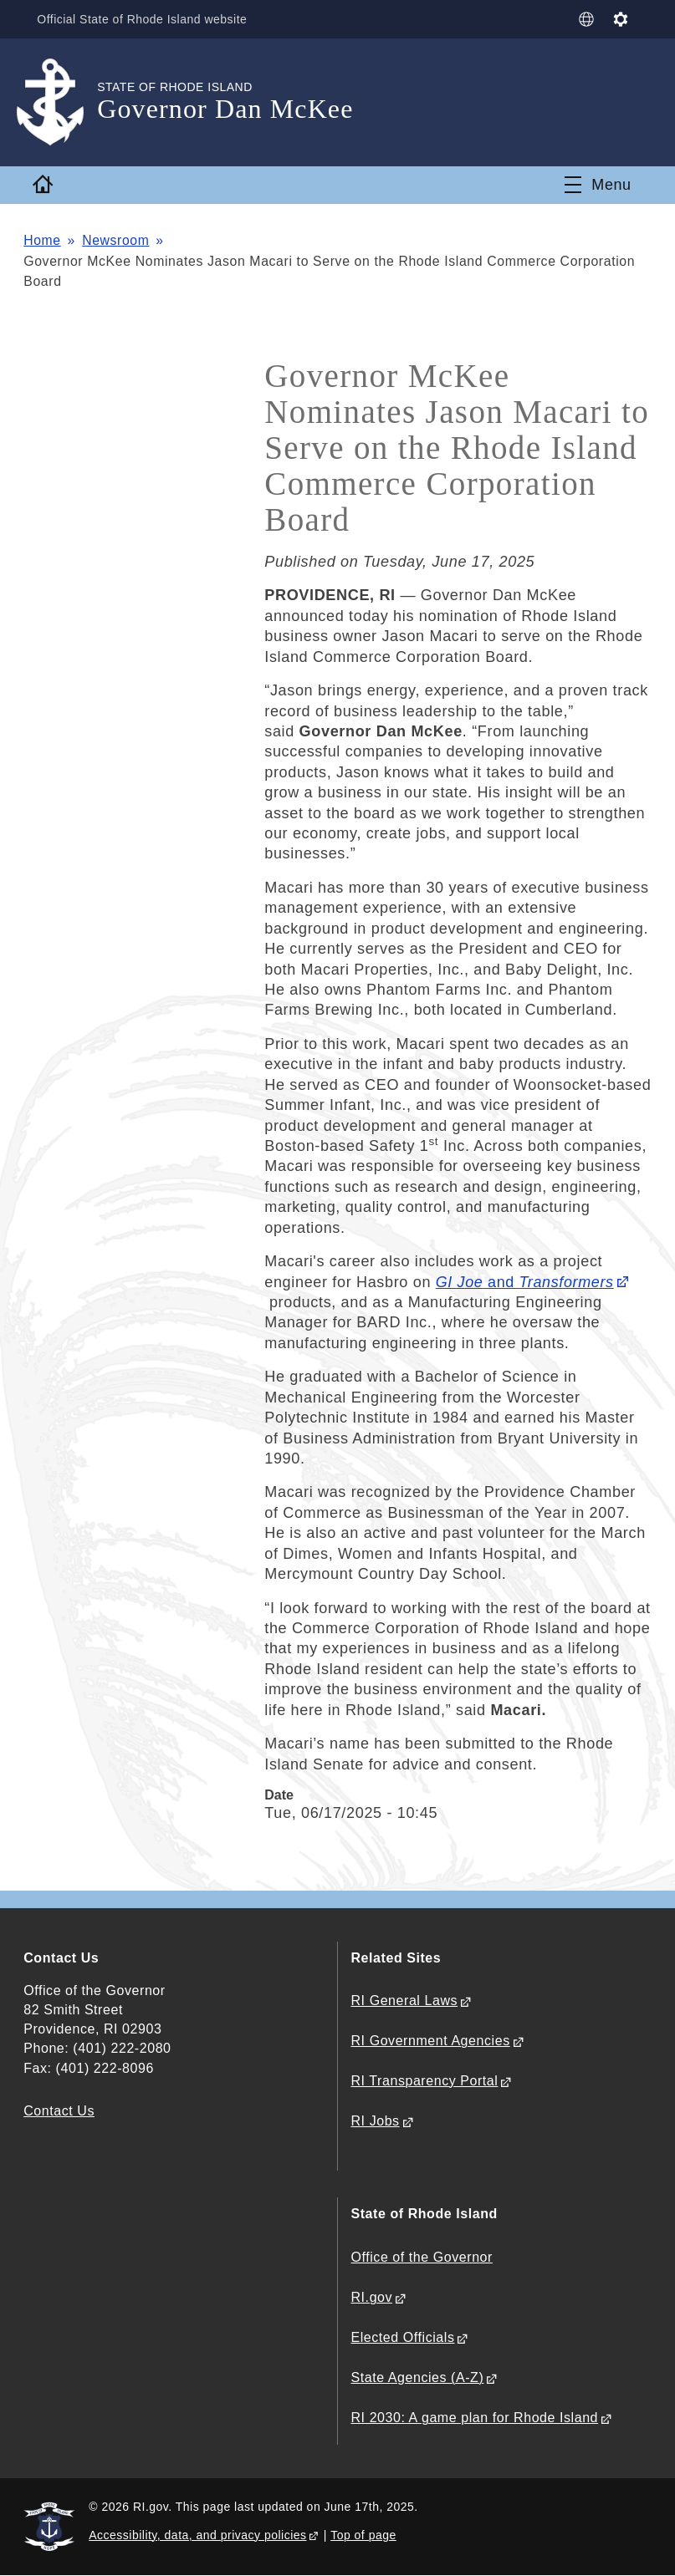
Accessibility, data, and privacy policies (197, 2535)
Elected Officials (403, 2337)
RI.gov (372, 2297)
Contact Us (59, 2111)
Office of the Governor (422, 2257)
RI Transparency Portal (425, 2081)
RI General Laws (404, 2000)
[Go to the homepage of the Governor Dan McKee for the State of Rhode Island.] (60, 102)
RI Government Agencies (430, 2041)
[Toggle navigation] (598, 184)
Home (42, 240)
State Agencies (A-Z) (417, 2377)
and (525, 1282)
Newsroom (117, 240)
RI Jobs (375, 2121)
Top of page (363, 2535)
